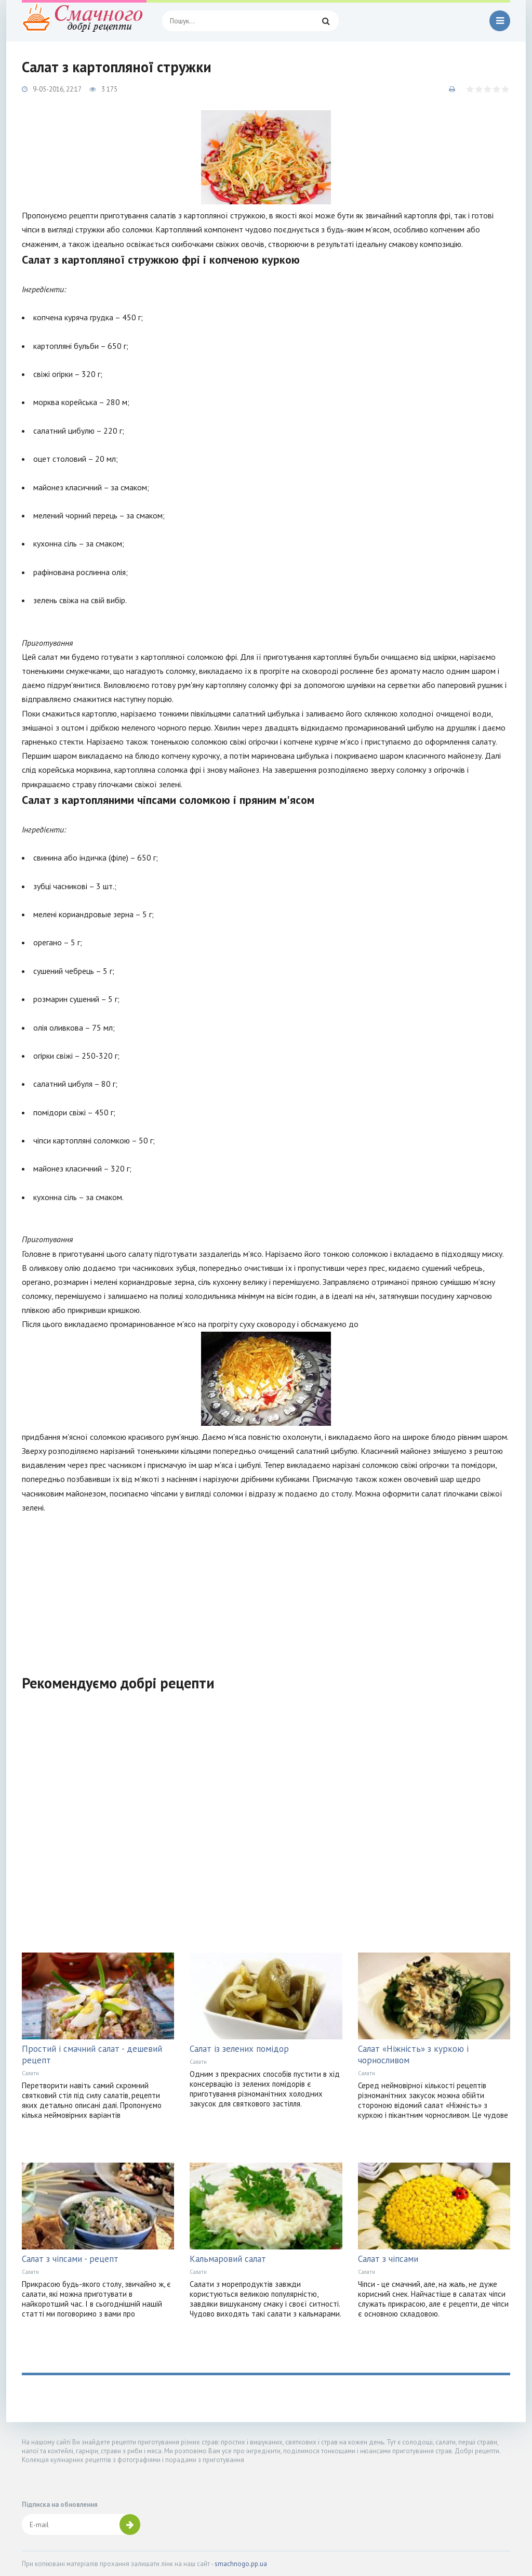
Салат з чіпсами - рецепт (70, 2259)
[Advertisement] (266, 1587)
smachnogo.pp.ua (241, 2563)
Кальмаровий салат (228, 2259)
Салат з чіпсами (388, 2259)
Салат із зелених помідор (239, 2048)
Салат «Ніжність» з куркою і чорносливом (413, 2054)
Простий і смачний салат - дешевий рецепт (92, 2054)
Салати (30, 2073)
